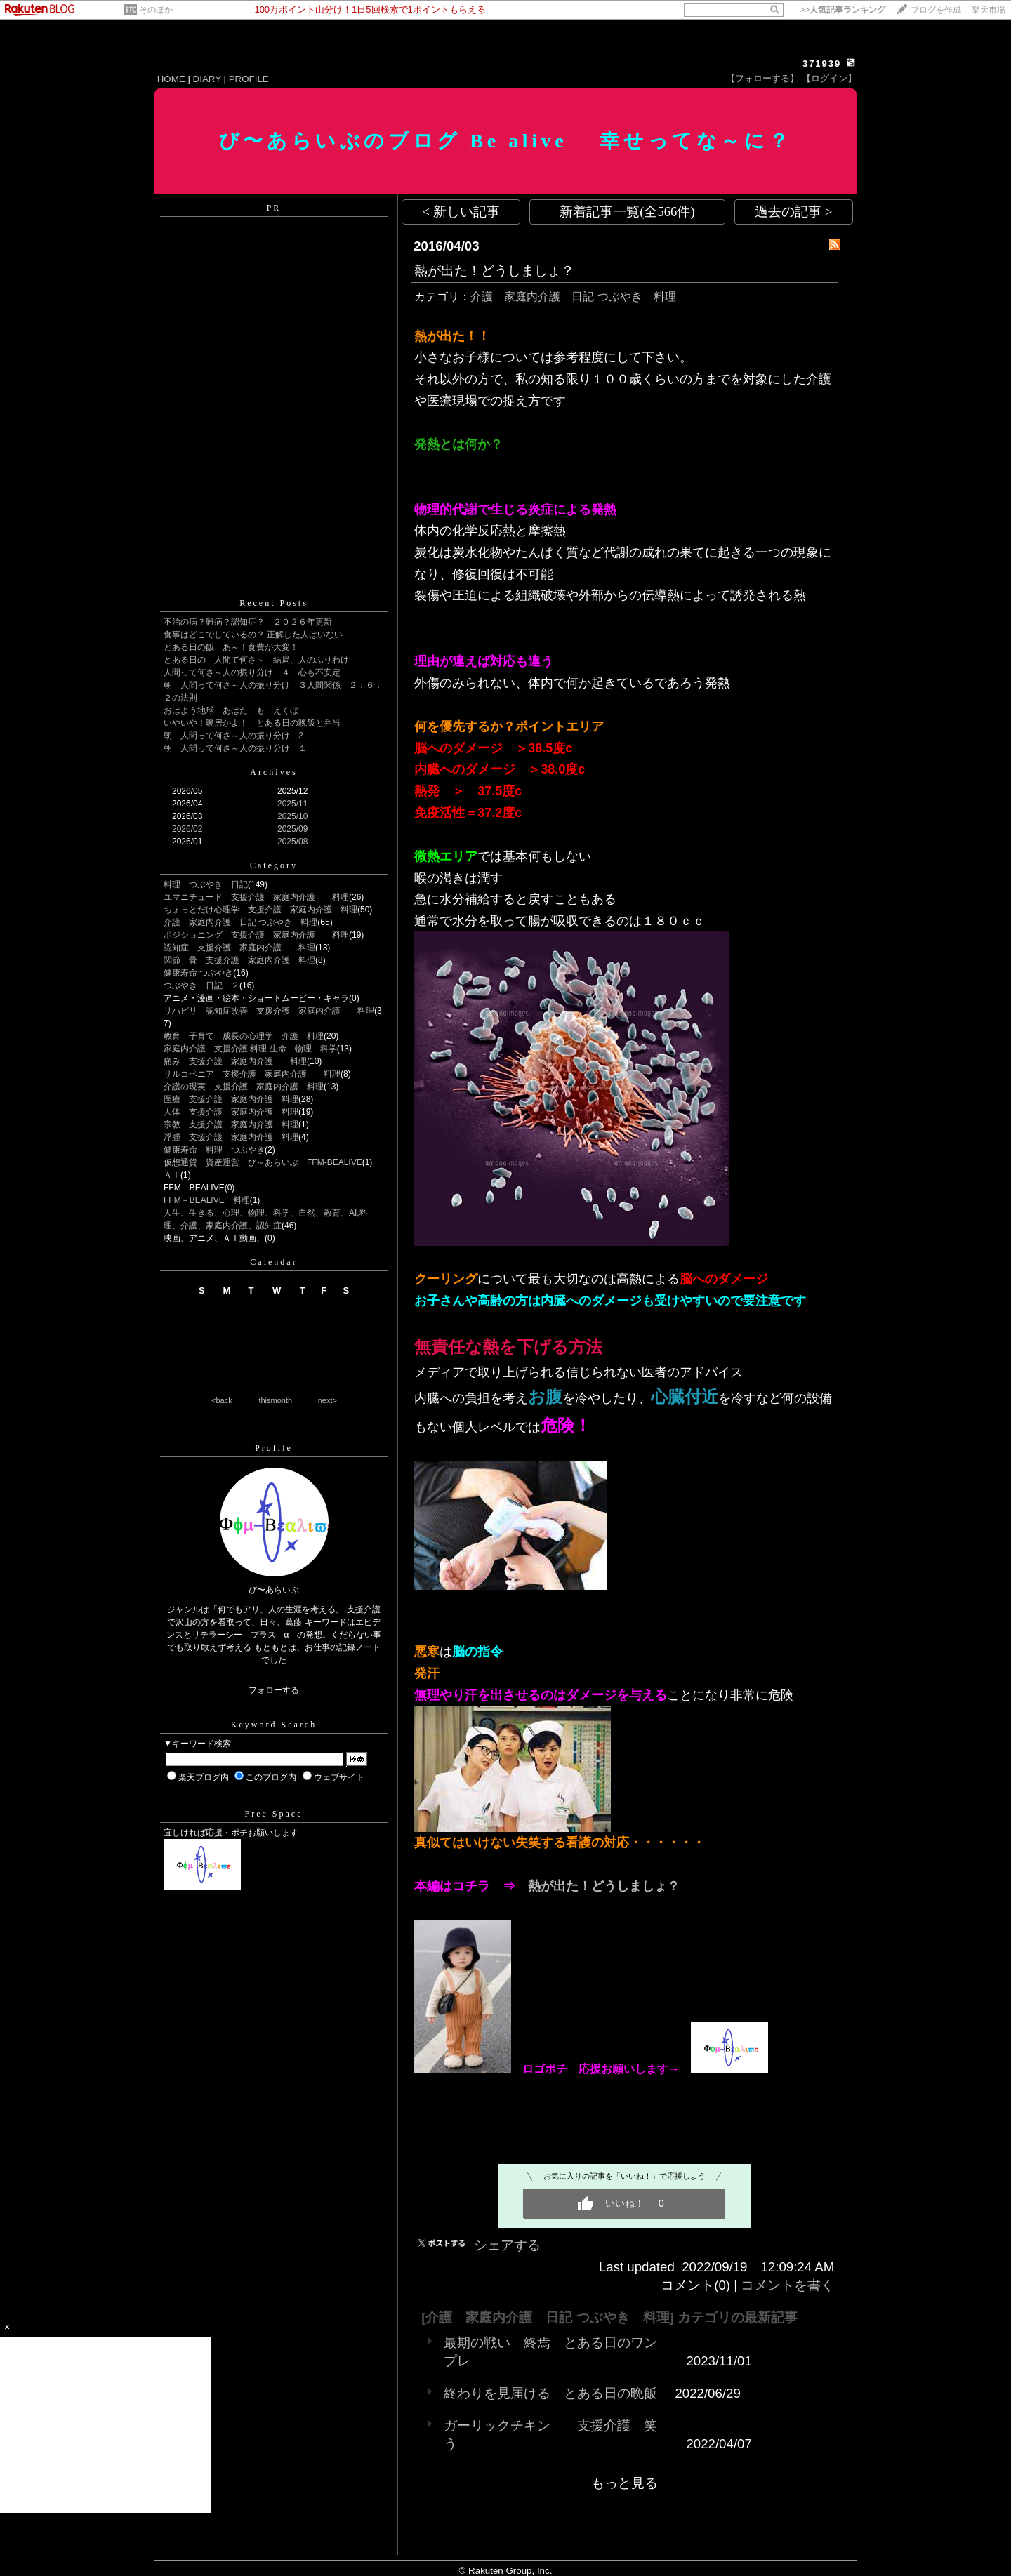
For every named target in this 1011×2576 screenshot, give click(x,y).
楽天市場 (988, 10)
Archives (273, 772)
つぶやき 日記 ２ (201, 985)
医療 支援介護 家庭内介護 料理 (231, 1099)
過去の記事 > (793, 211)
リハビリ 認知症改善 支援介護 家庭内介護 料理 (269, 1011)
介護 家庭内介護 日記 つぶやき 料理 (240, 922)
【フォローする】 (762, 78)
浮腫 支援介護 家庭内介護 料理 (231, 1137)
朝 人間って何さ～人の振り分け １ (235, 748)
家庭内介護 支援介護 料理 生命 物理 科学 (250, 1049)
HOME (171, 79)
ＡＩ (172, 1175)
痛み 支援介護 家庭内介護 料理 (235, 1061)
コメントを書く (787, 2285)
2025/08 (292, 842)
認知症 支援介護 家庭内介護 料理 (239, 947)
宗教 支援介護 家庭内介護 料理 (231, 1124)
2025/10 (292, 816)
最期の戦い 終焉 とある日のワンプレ (550, 2351)
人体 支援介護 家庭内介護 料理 (231, 1112)
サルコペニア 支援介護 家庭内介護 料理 (252, 1074)
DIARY (207, 79)
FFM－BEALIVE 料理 (207, 1200)
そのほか (156, 10)
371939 (821, 63)
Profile (274, 1448)
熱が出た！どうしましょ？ (494, 270)
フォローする (274, 1690)
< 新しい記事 (461, 211)
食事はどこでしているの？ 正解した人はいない (253, 634)
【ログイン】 (829, 78)
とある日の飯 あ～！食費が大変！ (231, 647)
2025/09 (292, 829)
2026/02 (187, 829)
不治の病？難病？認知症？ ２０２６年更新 (248, 622)
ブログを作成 (936, 10)
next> (327, 1400)
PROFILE (249, 79)
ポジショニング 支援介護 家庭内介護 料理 (256, 935)
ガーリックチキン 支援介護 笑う (550, 2434)
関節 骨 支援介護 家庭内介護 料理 (239, 960)
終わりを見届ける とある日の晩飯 (550, 2393)
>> (842, 10)
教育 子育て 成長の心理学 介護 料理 (244, 1036)
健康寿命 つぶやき (198, 973)
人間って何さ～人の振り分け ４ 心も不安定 (252, 672)
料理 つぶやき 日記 (206, 884)
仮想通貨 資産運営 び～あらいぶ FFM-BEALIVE (263, 1162)
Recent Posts (273, 603)
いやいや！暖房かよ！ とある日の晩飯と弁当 (252, 723)
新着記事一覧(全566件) (627, 211)
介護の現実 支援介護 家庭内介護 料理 (244, 1086)
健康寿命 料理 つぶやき (214, 1150)
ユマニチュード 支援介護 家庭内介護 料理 (256, 897)
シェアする (507, 2245)
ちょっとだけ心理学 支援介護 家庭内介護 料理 (260, 910)
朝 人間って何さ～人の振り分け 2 (233, 736)
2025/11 (292, 804)
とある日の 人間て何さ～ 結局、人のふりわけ (256, 660)
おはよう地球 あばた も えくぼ (231, 710)
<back (221, 1400)
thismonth (275, 1400)
